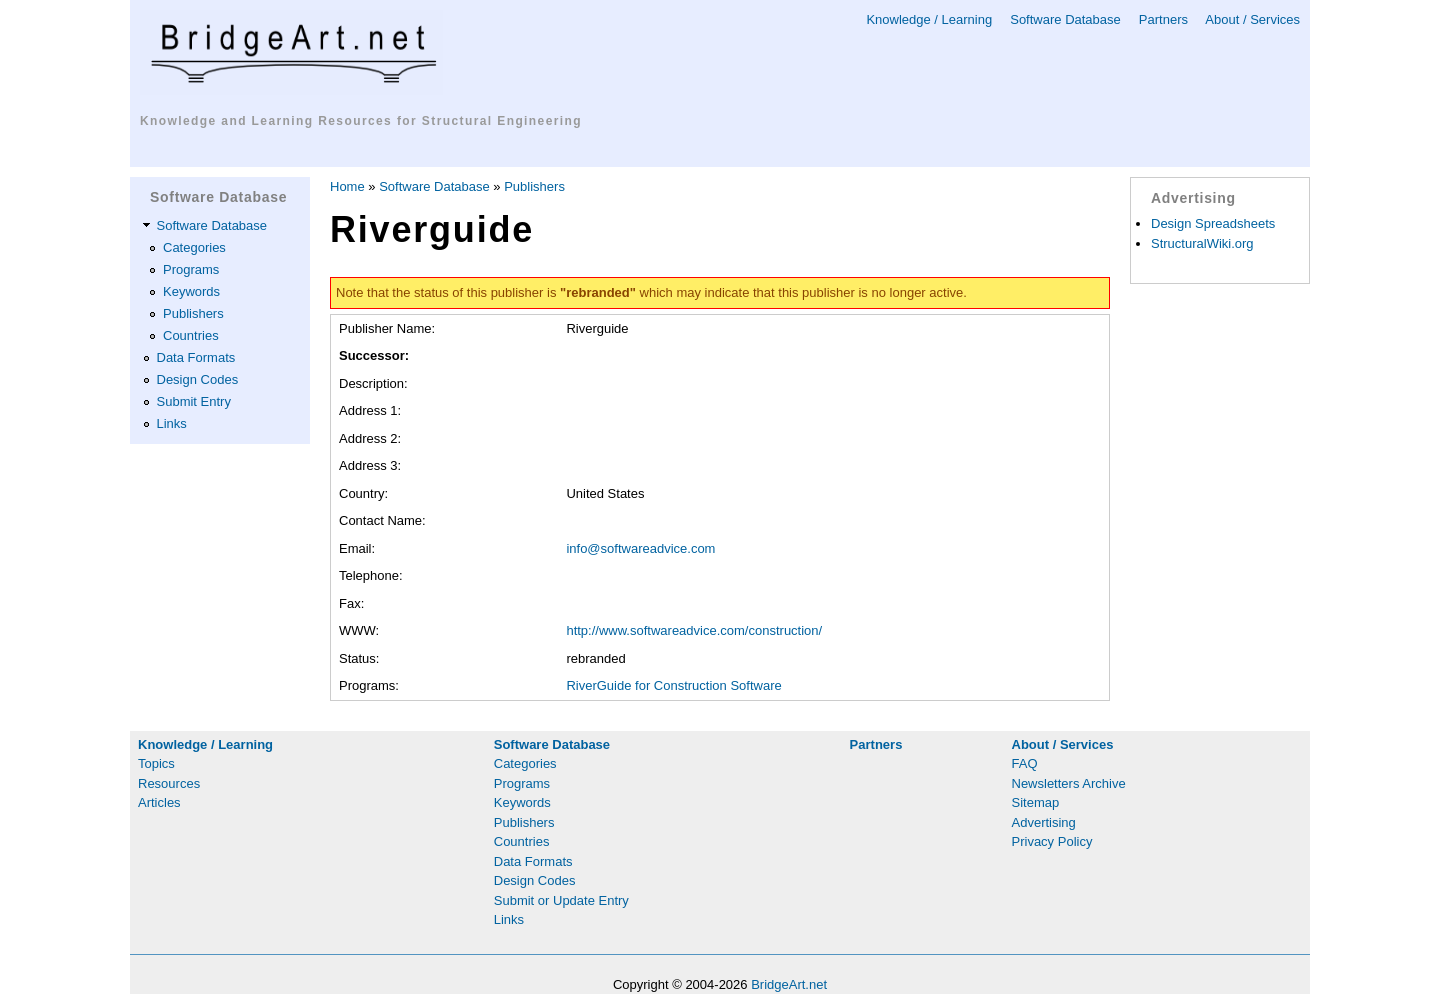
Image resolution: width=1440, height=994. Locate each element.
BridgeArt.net (789, 984)
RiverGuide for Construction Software (673, 685)
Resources (169, 783)
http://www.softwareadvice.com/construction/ (694, 630)
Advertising (1044, 822)
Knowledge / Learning (929, 19)
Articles (159, 802)
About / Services (1252, 19)
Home (347, 186)
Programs (191, 269)
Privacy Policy (1052, 841)
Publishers (193, 313)
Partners (1163, 19)
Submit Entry (194, 401)
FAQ (1025, 763)
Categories (194, 247)
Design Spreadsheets (1213, 223)
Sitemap (1036, 802)
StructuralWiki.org (1202, 243)
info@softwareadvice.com (640, 548)
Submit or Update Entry (561, 900)
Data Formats (196, 357)
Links (172, 423)
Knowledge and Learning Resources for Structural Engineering (361, 121)
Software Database (1065, 19)
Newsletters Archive (1069, 783)
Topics (156, 763)
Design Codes (198, 379)
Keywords (191, 291)
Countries (191, 335)
